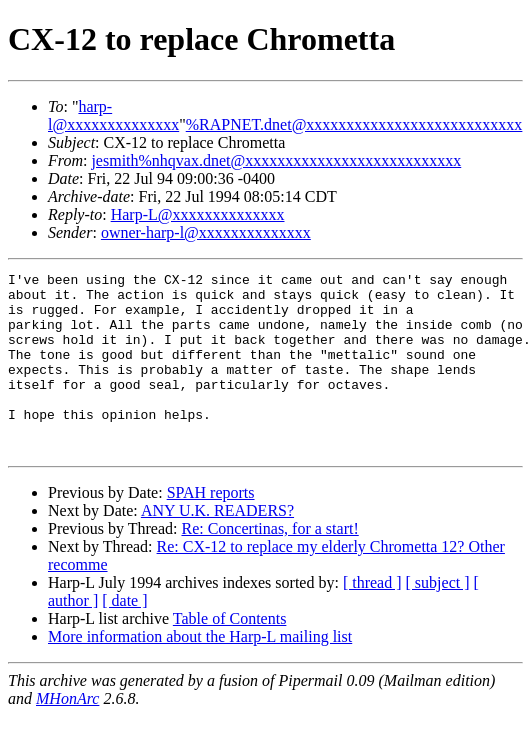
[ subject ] (438, 618)
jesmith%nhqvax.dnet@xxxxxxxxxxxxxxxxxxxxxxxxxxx (276, 160)
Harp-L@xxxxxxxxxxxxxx (198, 214)
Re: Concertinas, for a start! (269, 564)
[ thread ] (372, 618)
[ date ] (124, 636)
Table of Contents (230, 654)
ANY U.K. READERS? (217, 546)
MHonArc (67, 734)
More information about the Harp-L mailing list (200, 672)
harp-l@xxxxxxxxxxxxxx (113, 115)
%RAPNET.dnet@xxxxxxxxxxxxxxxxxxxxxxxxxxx (354, 124)
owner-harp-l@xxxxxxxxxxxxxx (206, 232)
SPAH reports (211, 528)
